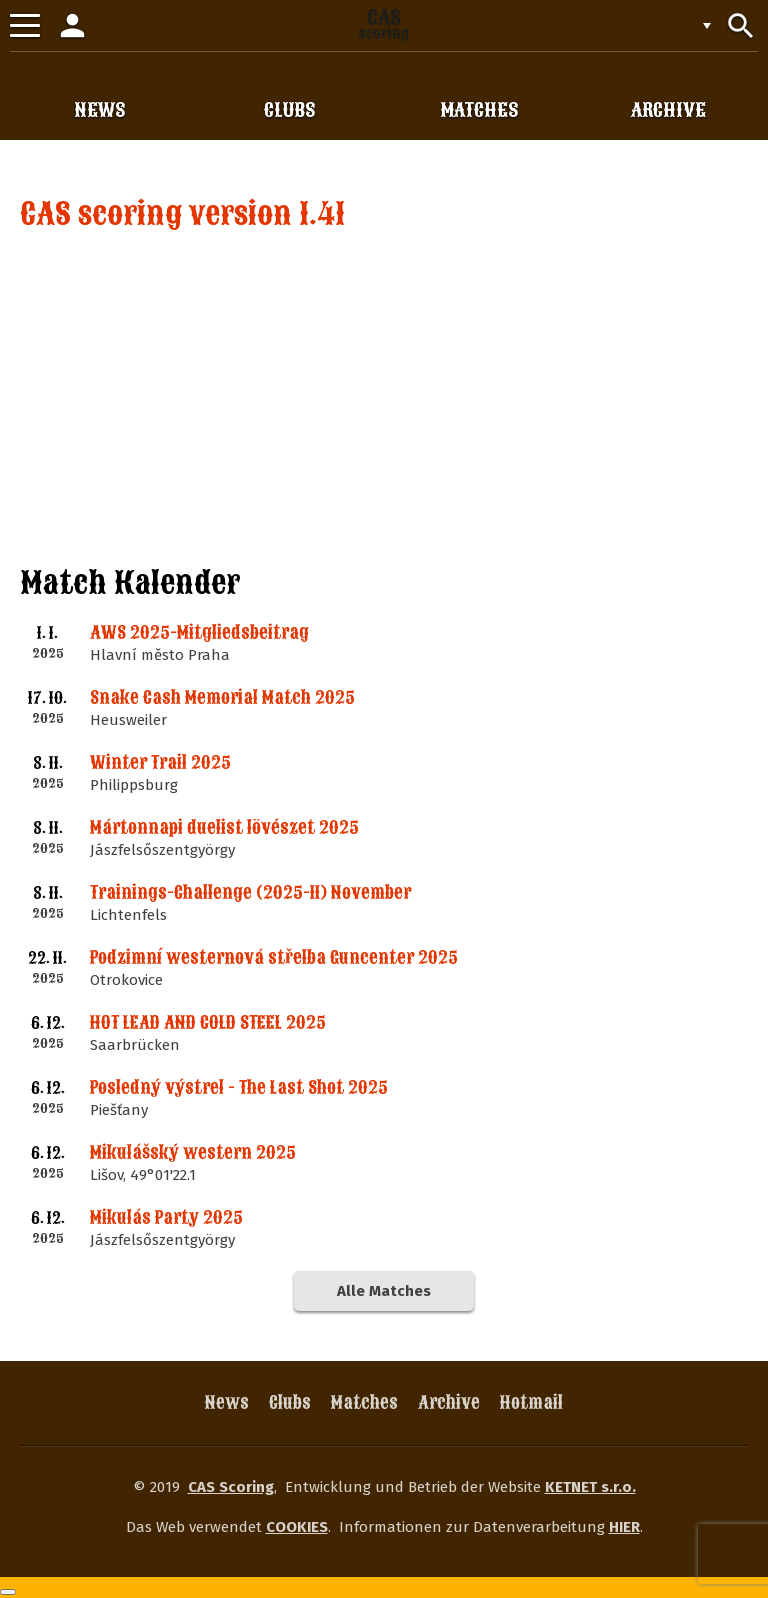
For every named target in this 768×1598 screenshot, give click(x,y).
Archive (449, 1402)
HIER (624, 1527)
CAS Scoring (231, 1487)
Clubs (290, 1402)
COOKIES (297, 1527)
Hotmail (531, 1402)
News (227, 1402)
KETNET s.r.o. (590, 1487)
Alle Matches (384, 1291)
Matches (364, 1402)
